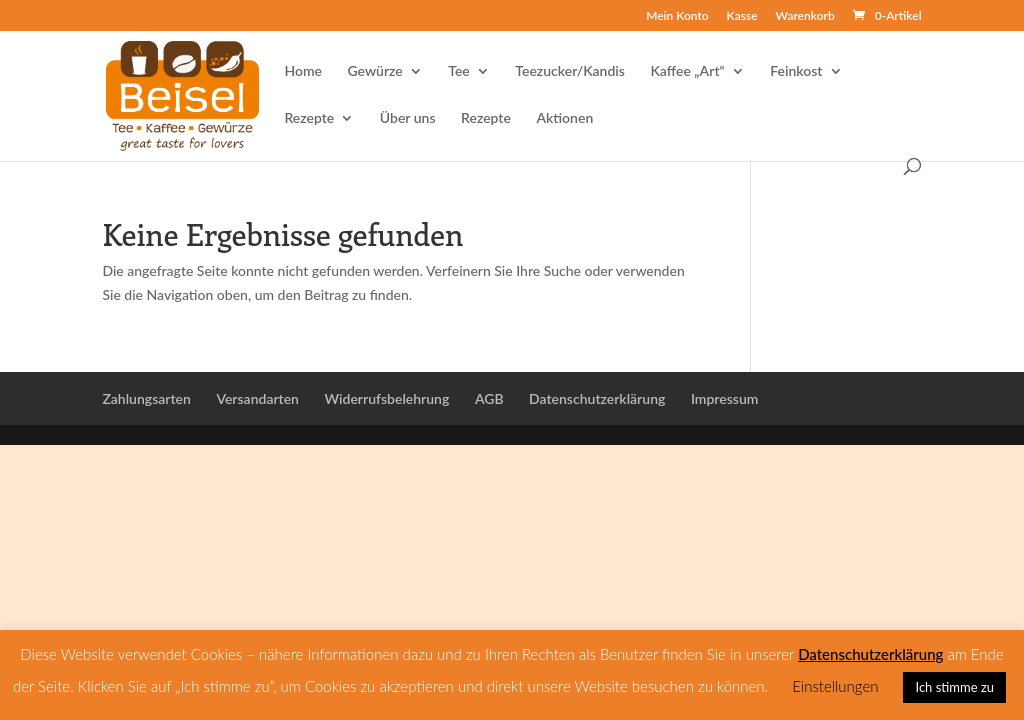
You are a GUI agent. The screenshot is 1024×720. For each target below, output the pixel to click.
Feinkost (796, 71)
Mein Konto (677, 16)
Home (303, 71)
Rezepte (309, 118)
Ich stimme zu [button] (954, 687)
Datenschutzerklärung (597, 398)
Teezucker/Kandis (570, 71)
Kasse (742, 16)
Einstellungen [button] (835, 686)
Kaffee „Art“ (687, 71)
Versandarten (257, 398)
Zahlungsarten (146, 398)
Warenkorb (805, 16)
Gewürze (375, 71)
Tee (459, 71)
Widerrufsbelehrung (386, 398)
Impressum (725, 398)
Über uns (408, 118)
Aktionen (564, 118)
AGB (489, 398)
